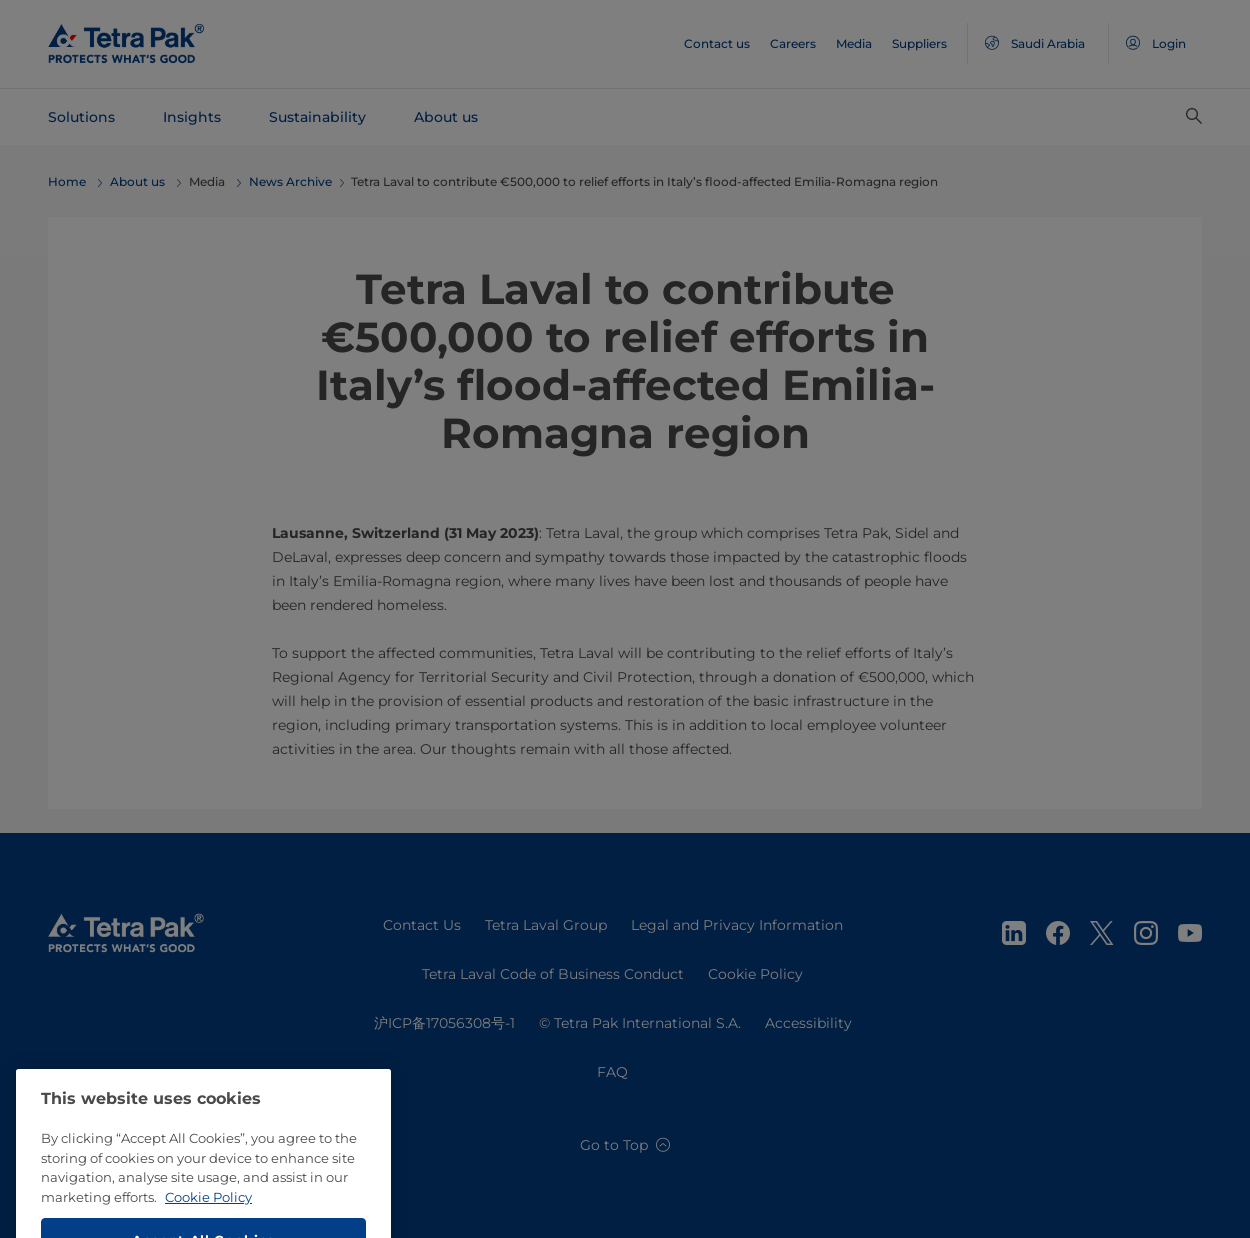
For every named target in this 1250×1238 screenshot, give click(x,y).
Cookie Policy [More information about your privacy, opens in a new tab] (208, 1219)
